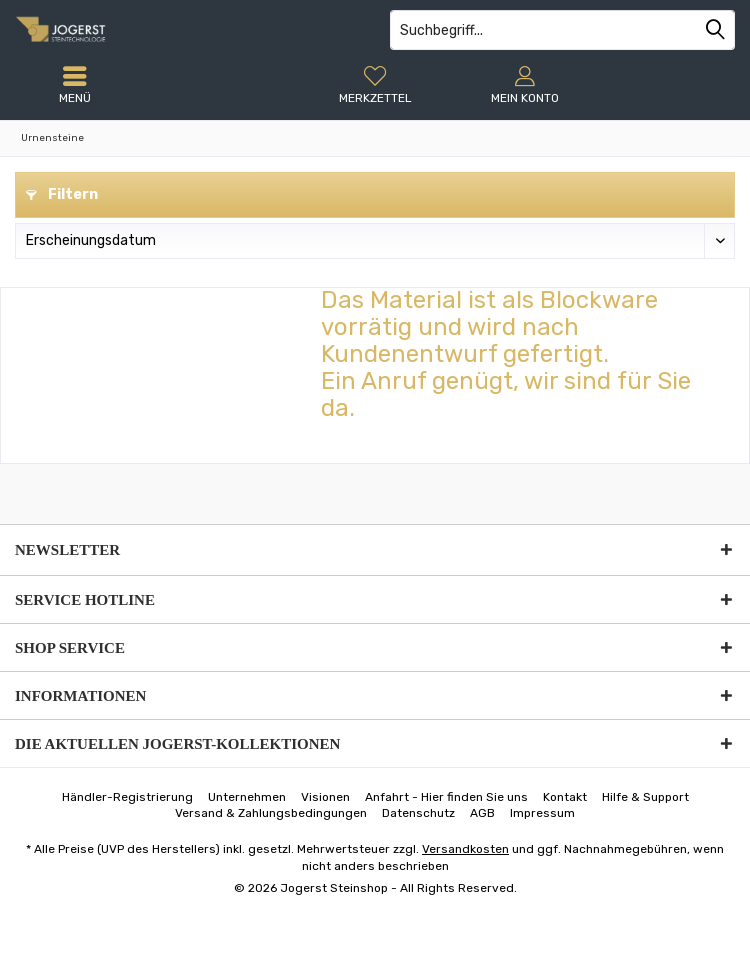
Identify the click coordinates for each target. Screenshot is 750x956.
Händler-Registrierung (127, 797)
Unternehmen (247, 797)
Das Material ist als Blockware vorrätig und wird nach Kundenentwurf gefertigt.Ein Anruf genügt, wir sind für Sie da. (506, 354)
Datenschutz (418, 813)
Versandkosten (465, 849)
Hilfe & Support (645, 797)
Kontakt (565, 797)
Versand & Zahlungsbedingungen (271, 813)
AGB (482, 813)
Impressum (542, 813)
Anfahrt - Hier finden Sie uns (446, 797)
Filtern (62, 194)
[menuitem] (375, 85)
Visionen (325, 797)
